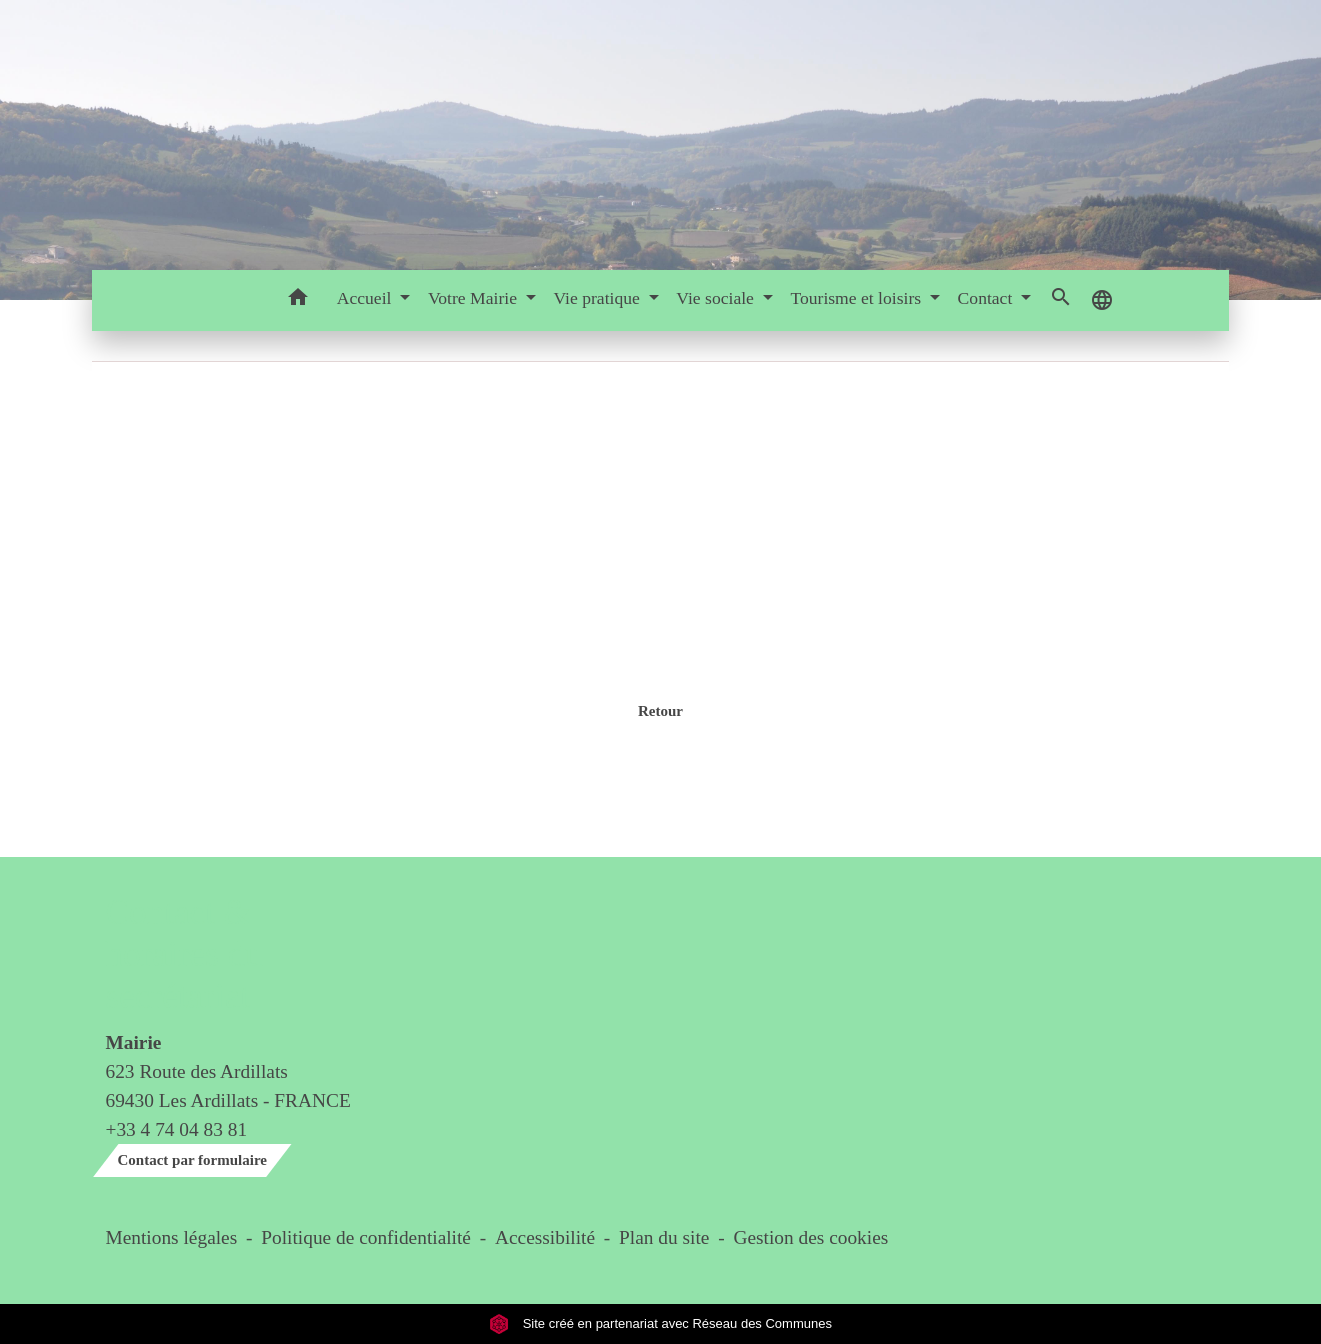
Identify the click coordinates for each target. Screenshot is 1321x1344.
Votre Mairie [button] (474, 298)
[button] (298, 300)
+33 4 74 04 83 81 (177, 1129)
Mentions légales (172, 1237)
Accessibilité (545, 1237)
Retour (660, 711)
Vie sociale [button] (717, 298)
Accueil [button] (366, 298)
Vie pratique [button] (598, 298)
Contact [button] (987, 298)
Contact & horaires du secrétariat (184, 954)
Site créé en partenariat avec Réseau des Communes (660, 1323)
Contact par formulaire (192, 1160)
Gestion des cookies (810, 1237)
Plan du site (664, 1237)
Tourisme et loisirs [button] (857, 298)
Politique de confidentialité (366, 1237)
